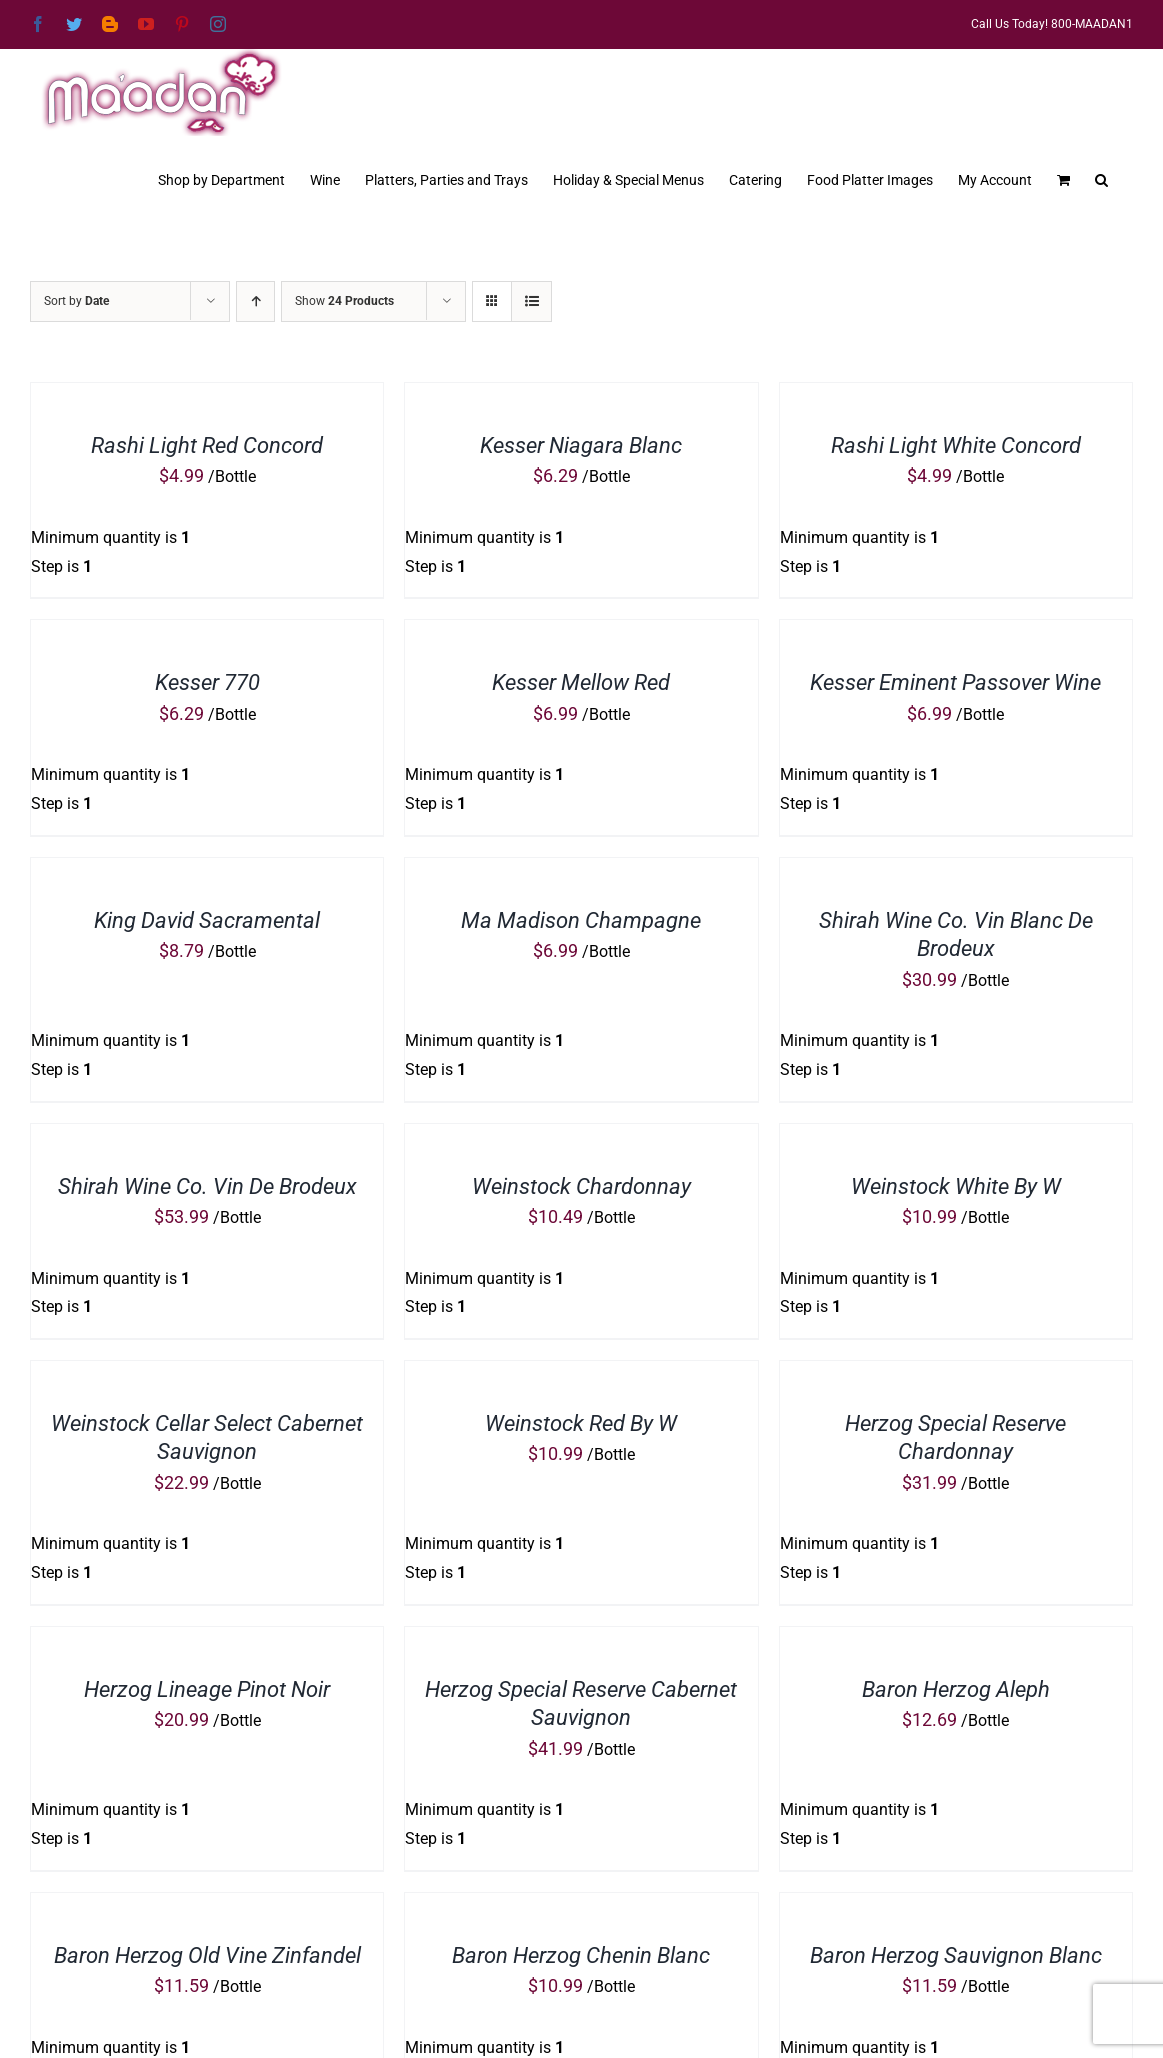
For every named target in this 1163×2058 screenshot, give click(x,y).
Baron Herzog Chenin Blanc (581, 1955)
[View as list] (531, 301)
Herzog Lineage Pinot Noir (207, 1689)
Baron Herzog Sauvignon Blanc (956, 1955)
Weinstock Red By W (581, 1423)
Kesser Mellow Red (581, 682)
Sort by (76, 301)
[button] (1101, 178)
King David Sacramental (207, 920)
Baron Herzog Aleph (956, 1689)
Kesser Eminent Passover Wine (955, 682)
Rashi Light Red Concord (207, 445)
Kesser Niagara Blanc (581, 445)
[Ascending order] (255, 301)
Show (344, 301)
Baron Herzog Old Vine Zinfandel (207, 1955)
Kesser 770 (207, 682)
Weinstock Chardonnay (581, 1186)
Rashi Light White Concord (956, 445)
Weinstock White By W (956, 1186)
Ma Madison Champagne (581, 920)
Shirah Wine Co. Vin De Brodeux (207, 1186)
